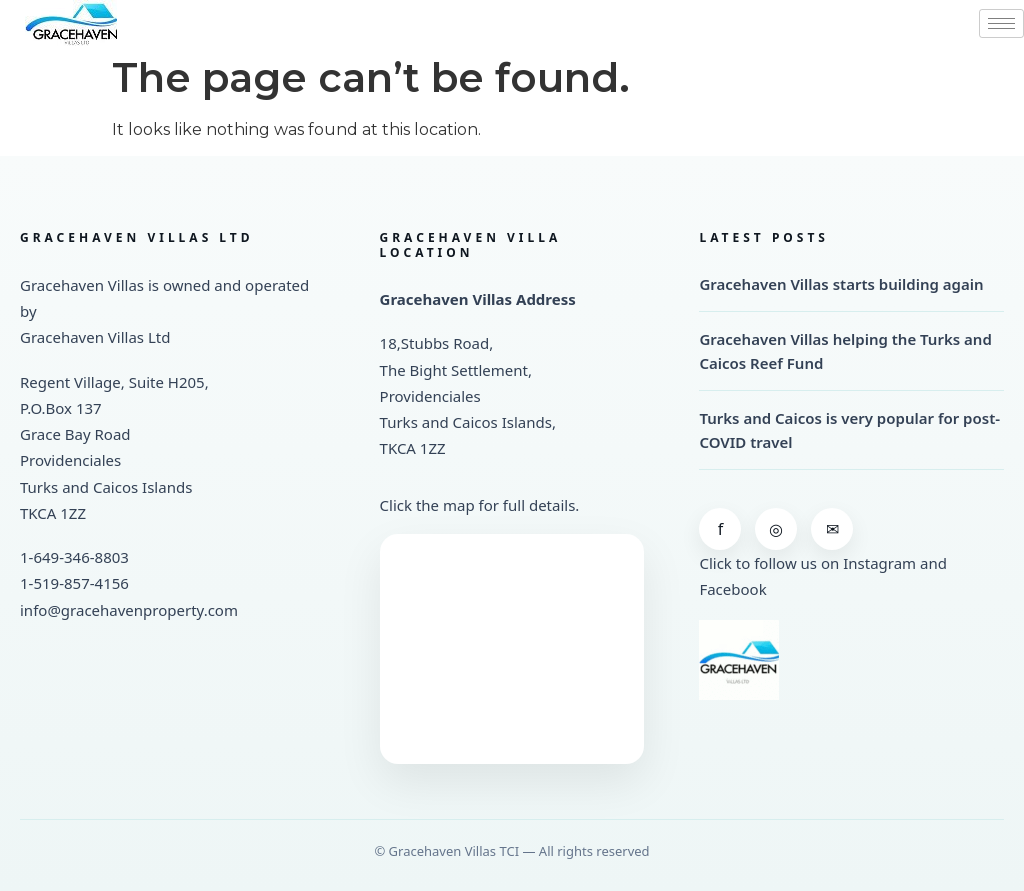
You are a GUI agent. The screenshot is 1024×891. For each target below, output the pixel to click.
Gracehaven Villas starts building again (841, 284)
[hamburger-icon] (1001, 23)
